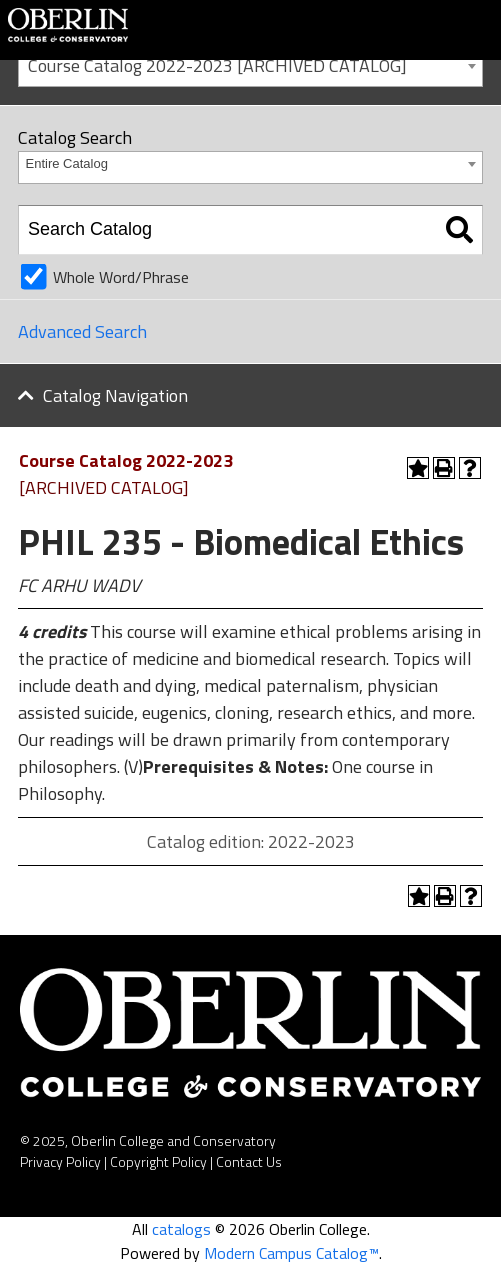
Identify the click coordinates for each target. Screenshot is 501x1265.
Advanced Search (82, 331)
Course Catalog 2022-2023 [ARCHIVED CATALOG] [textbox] (217, 65)
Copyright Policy (158, 1161)
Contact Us (249, 1161)
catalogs (181, 1229)
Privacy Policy (60, 1161)
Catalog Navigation (115, 395)
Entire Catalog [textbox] (67, 163)
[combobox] (250, 64)
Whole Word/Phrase (121, 277)
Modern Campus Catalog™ (291, 1253)
